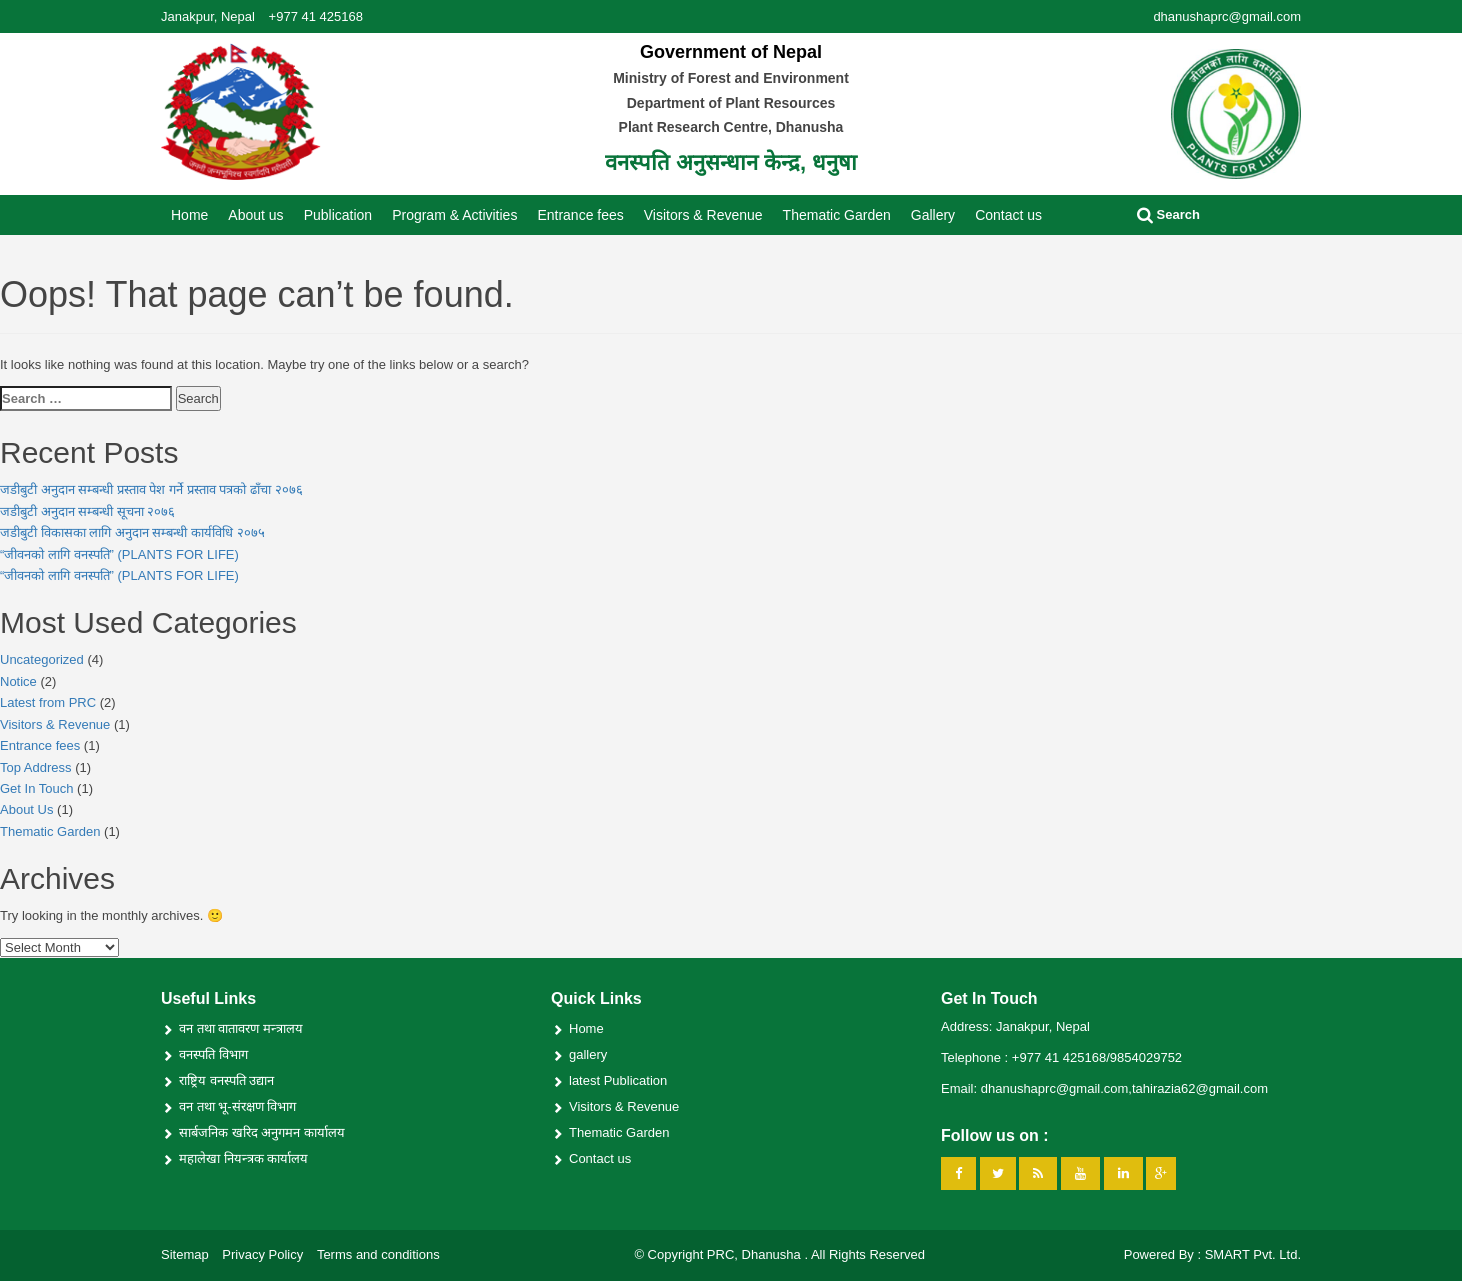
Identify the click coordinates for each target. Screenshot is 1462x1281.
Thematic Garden (837, 215)
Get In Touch (36, 788)
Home (189, 215)
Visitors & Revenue (703, 215)
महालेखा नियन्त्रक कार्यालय (243, 1158)
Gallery (933, 215)
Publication (338, 215)
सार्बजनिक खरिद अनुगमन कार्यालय (262, 1132)
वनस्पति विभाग (213, 1054)
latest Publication (618, 1080)
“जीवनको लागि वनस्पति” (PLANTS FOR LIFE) (119, 554)
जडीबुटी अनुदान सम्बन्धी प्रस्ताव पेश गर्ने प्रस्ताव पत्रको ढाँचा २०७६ (151, 489)
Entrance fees (580, 215)
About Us (26, 809)
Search (1168, 214)
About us (255, 215)
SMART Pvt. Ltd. (1253, 1254)
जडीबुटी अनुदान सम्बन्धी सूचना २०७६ (87, 511)
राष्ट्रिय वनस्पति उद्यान (226, 1080)
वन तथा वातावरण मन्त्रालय (241, 1028)
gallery (588, 1054)
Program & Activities (454, 215)
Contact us (1008, 215)
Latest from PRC (48, 702)
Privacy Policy (262, 1254)
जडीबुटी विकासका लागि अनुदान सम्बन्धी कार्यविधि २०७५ (132, 532)
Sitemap (185, 1254)
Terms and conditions (378, 1254)
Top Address (36, 767)
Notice (18, 681)
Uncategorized (42, 659)
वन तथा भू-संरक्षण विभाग (237, 1106)
